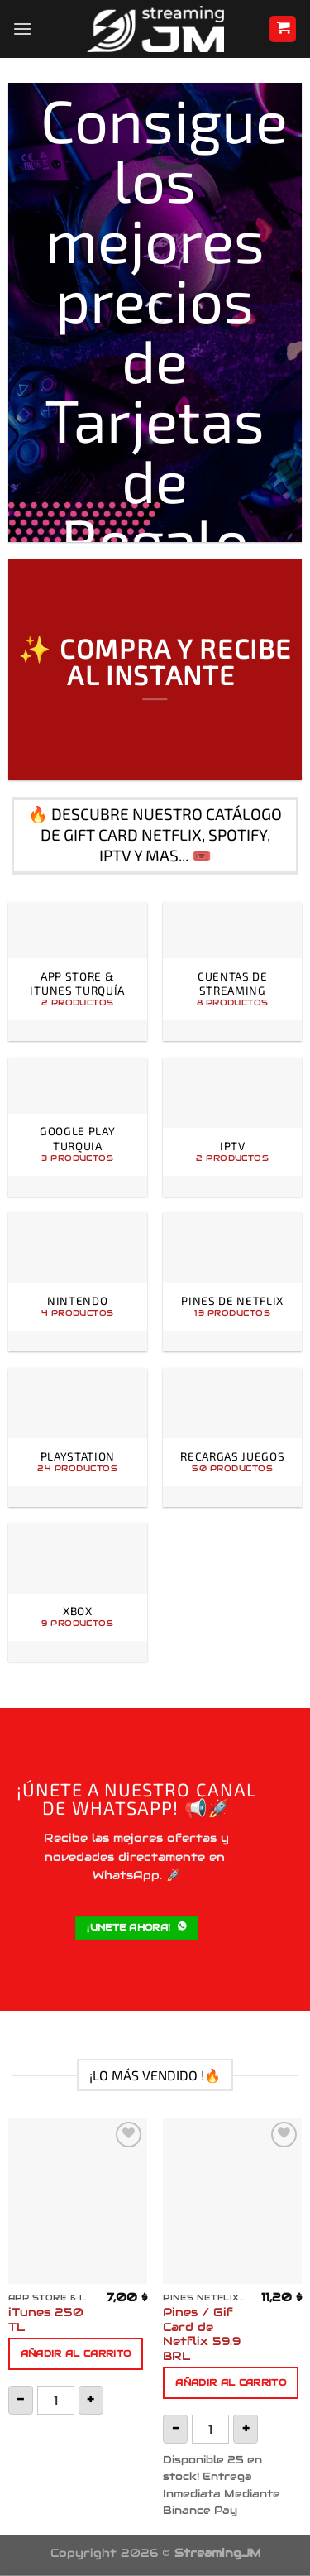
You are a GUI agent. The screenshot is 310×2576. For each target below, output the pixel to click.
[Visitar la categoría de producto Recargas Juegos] (232, 1437)
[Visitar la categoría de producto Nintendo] (77, 1281)
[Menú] (22, 28)
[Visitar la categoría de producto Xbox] (77, 1592)
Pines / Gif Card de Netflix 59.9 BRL (202, 2334)
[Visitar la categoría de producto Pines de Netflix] (232, 1281)
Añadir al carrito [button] (76, 2353)
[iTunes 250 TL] (77, 2201)
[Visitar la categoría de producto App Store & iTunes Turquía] (77, 971)
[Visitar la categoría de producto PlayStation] (77, 1437)
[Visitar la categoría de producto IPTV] (232, 1127)
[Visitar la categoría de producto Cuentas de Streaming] (232, 971)
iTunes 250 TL (45, 2319)
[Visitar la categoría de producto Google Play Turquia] (77, 1127)
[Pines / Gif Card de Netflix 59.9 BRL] (232, 2201)
